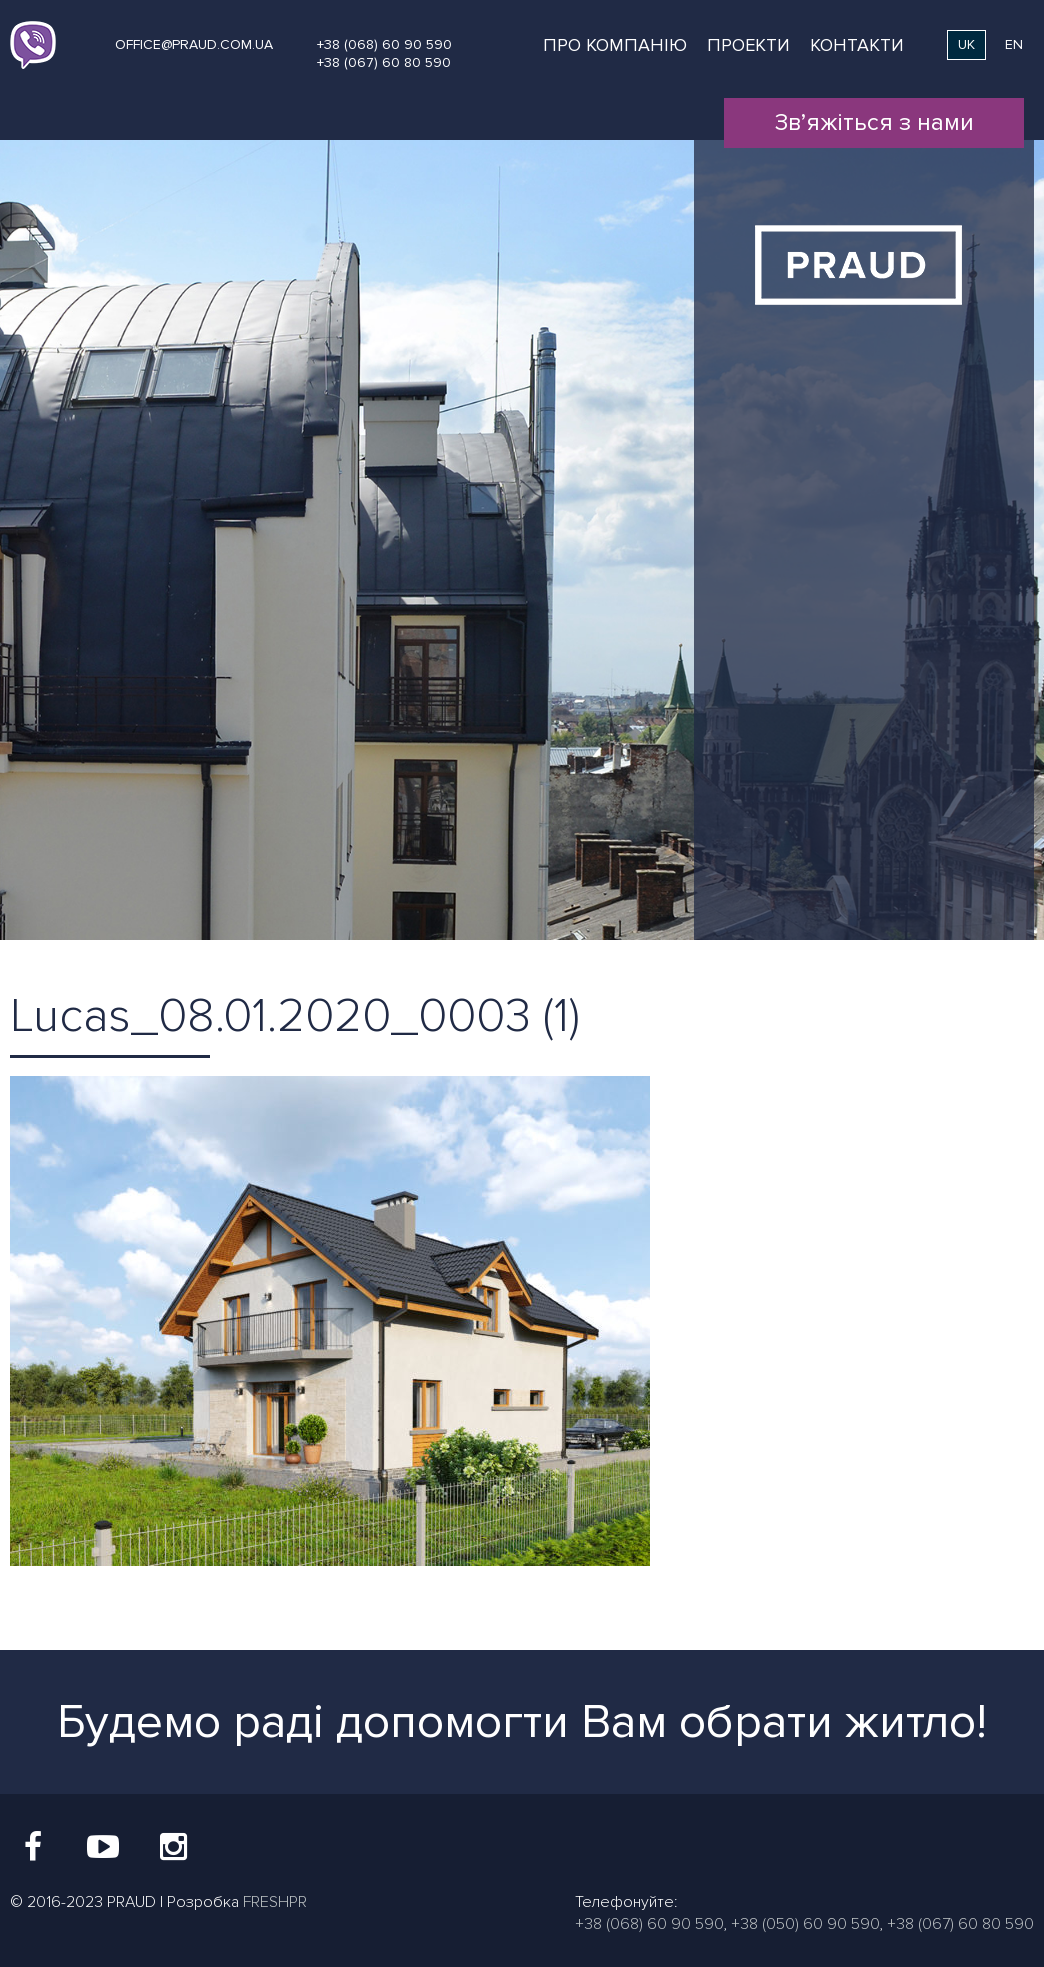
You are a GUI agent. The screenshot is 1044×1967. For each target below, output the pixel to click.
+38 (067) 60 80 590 (384, 62)
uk (966, 44)
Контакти (857, 45)
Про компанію (615, 45)
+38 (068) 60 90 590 (384, 44)
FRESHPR (275, 1902)
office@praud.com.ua (194, 44)
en (1014, 44)
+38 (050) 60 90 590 (805, 1924)
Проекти (748, 45)
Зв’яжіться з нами (874, 122)
